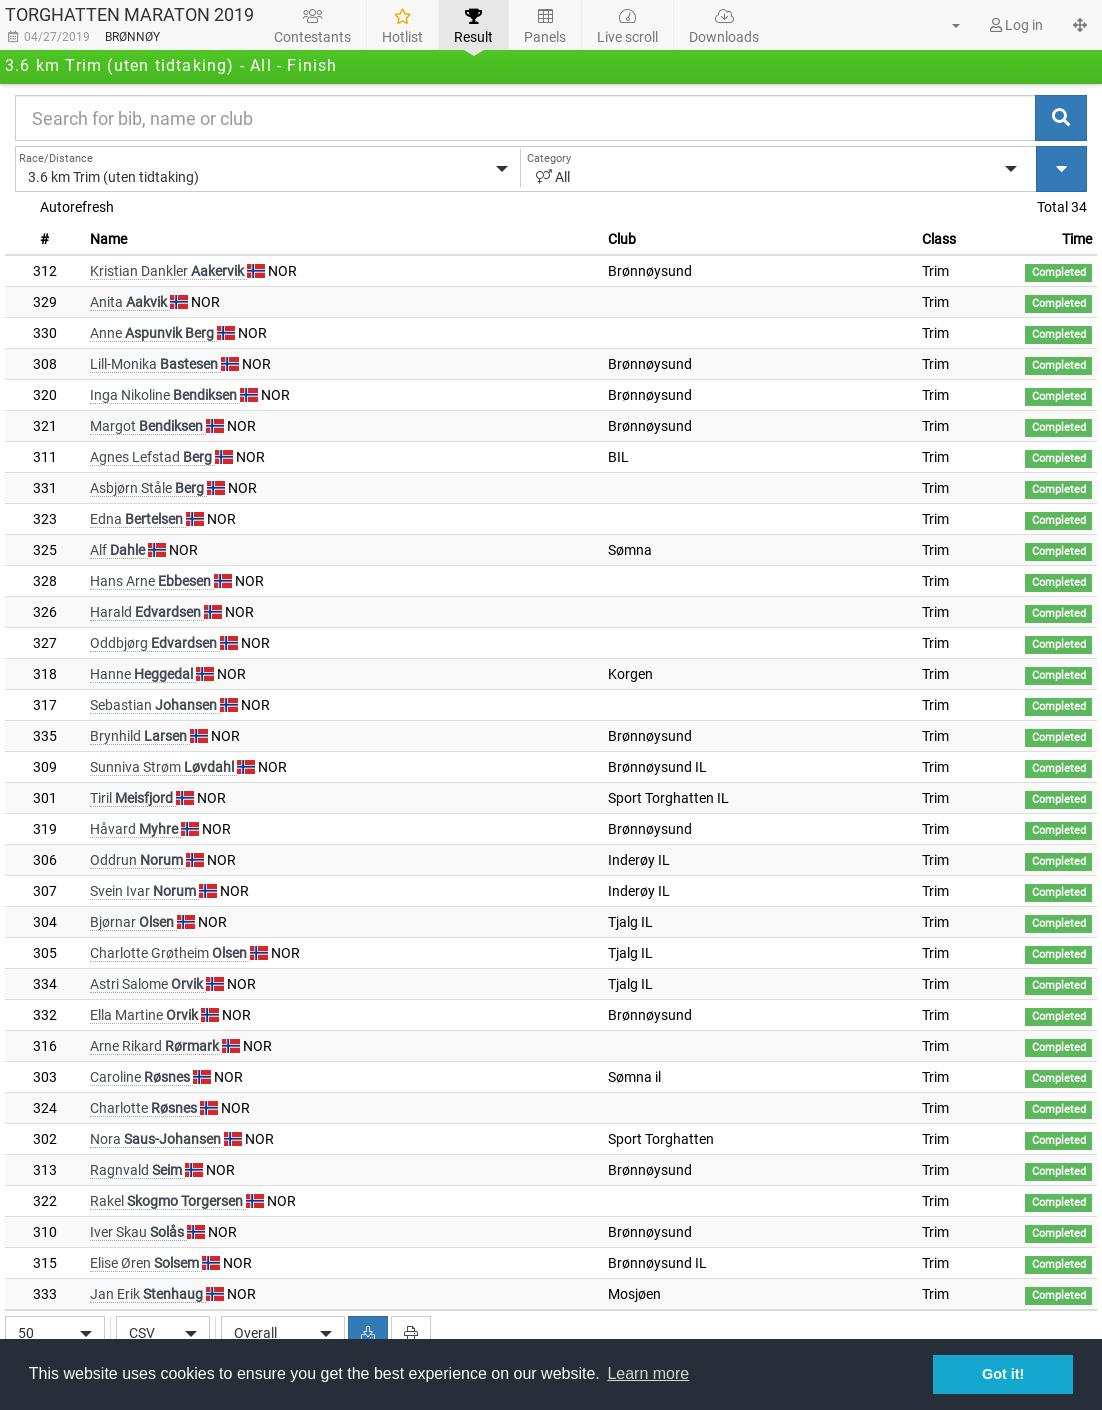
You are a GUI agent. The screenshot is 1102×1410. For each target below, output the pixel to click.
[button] (944, 25)
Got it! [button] (1003, 1374)
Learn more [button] (648, 1373)
